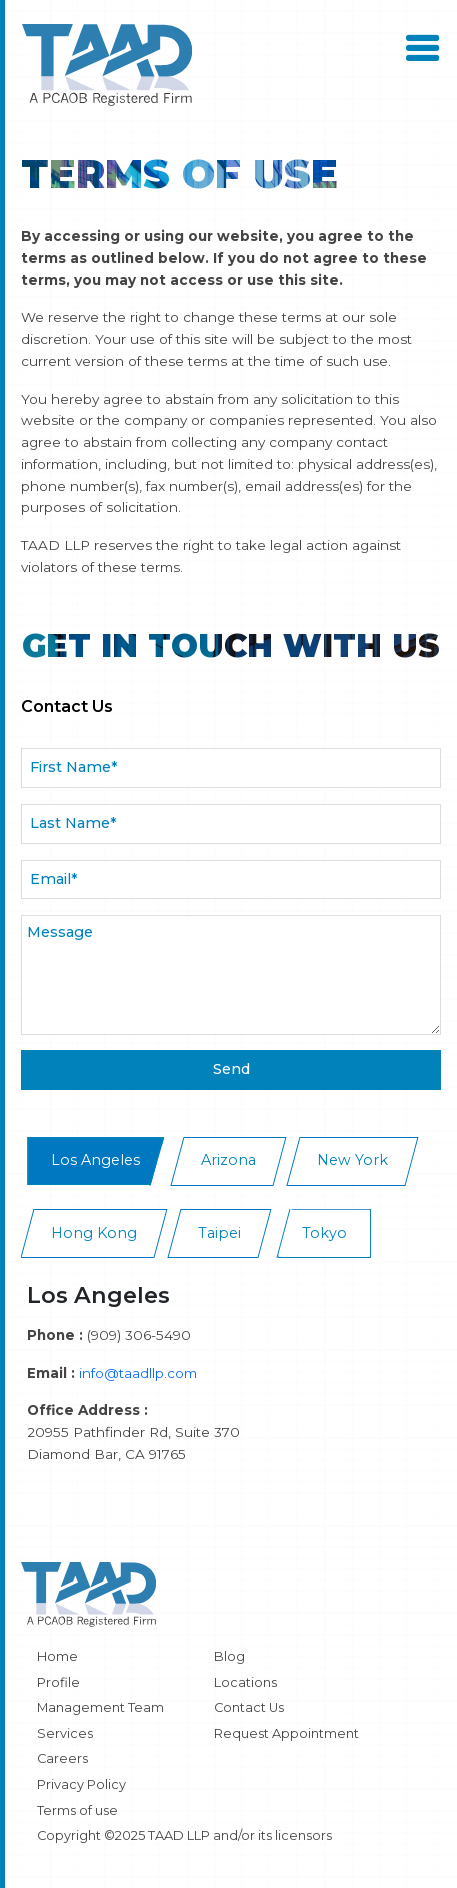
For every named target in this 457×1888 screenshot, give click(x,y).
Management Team (100, 1707)
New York (352, 1160)
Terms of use (77, 1810)
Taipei (219, 1233)
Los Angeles (95, 1160)
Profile (58, 1682)
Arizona (228, 1160)
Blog (229, 1656)
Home (57, 1656)
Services (65, 1733)
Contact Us (249, 1707)
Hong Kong (94, 1233)
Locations (245, 1682)
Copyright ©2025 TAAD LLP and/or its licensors (184, 1835)
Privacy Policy (81, 1784)
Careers (62, 1758)
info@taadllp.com (138, 1373)
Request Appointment (286, 1733)
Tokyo (324, 1233)
